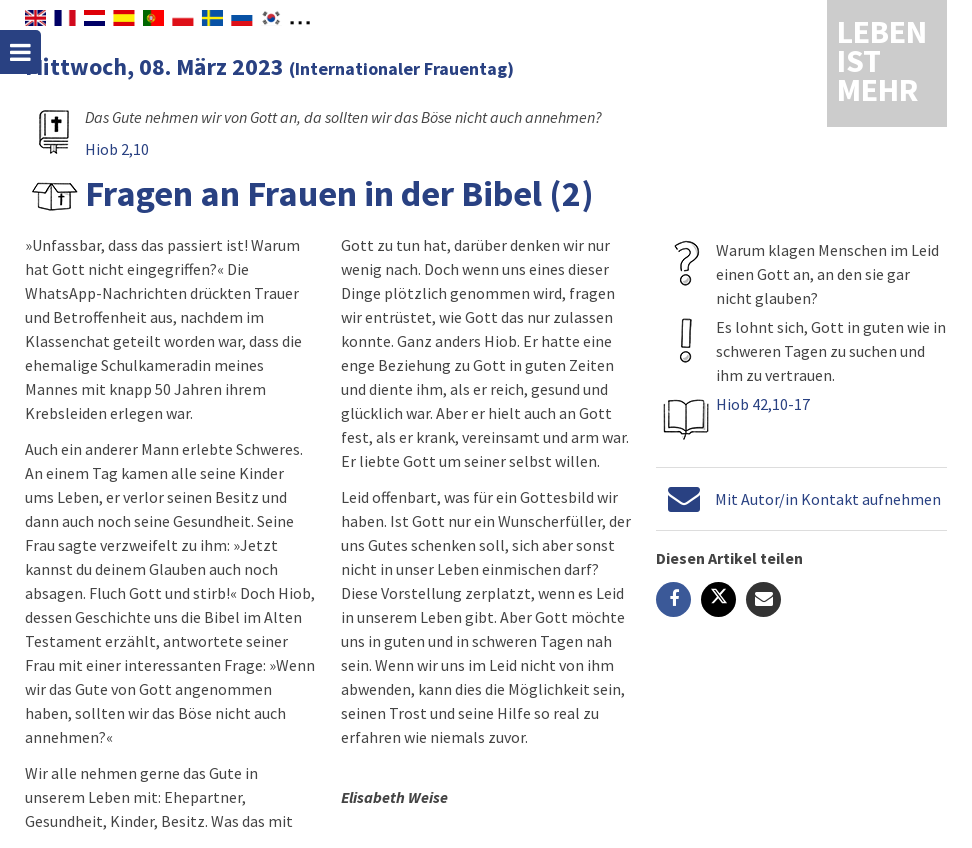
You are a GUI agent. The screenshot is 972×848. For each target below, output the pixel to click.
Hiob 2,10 (117, 149)
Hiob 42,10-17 (763, 404)
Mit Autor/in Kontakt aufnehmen (828, 499)
